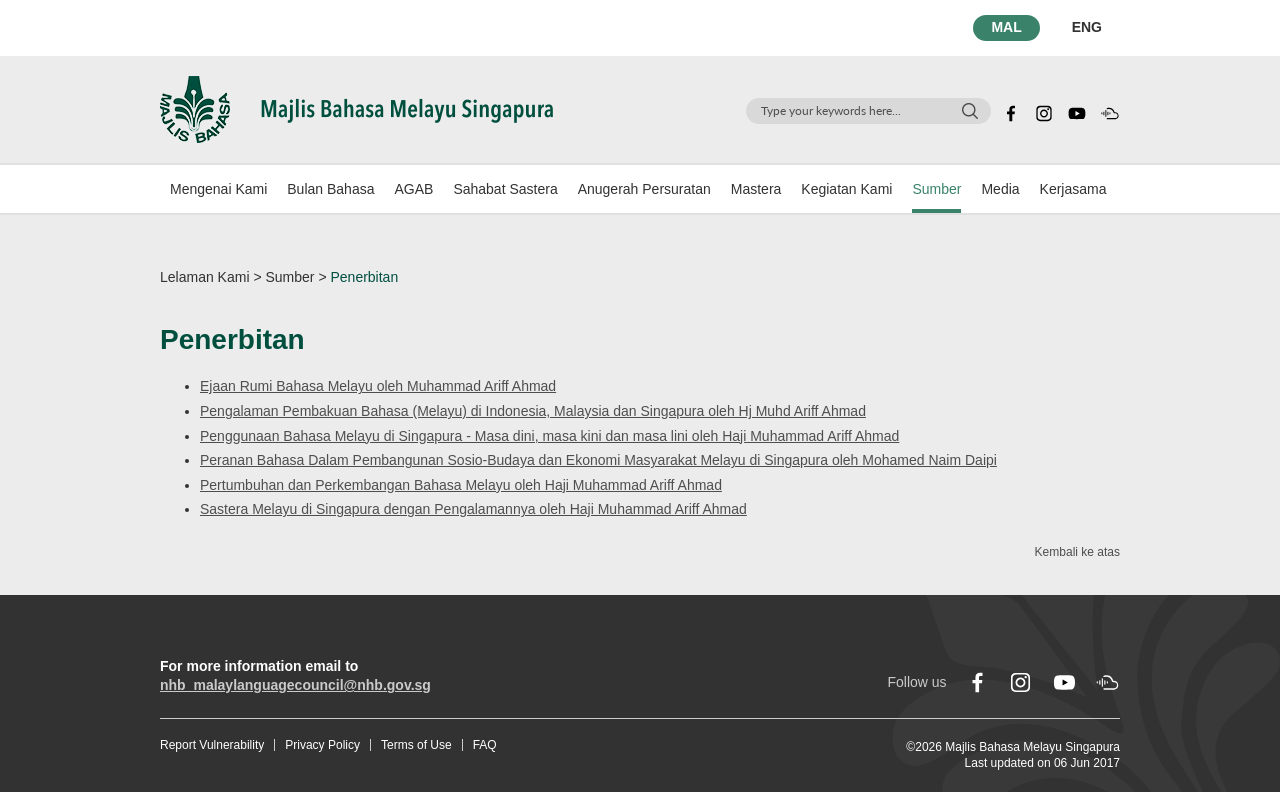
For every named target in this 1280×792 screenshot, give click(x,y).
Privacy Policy (322, 745)
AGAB (413, 189)
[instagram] (1044, 111)
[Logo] (356, 108)
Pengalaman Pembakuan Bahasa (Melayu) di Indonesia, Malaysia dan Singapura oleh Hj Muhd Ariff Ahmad (533, 411)
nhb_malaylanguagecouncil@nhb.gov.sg (295, 685)
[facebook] (1011, 111)
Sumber (936, 189)
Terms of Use (416, 745)
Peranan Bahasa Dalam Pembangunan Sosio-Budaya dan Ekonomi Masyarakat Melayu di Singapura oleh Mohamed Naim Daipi (598, 460)
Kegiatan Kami (846, 189)
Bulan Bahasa (330, 189)
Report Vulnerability (212, 745)
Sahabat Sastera (505, 189)
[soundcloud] (1110, 111)
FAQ (485, 745)
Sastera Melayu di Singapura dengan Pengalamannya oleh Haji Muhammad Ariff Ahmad (473, 509)
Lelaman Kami (205, 277)
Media (1000, 189)
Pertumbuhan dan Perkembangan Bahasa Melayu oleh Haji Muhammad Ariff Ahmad (461, 485)
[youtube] (1077, 111)
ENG (1087, 27)
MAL (1006, 27)
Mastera (756, 189)
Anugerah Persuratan (644, 189)
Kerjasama (1073, 189)
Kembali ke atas (1077, 552)
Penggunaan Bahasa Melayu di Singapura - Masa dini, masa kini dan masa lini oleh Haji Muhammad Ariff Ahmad (549, 436)
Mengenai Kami (218, 189)
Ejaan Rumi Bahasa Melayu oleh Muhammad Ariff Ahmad (378, 386)
